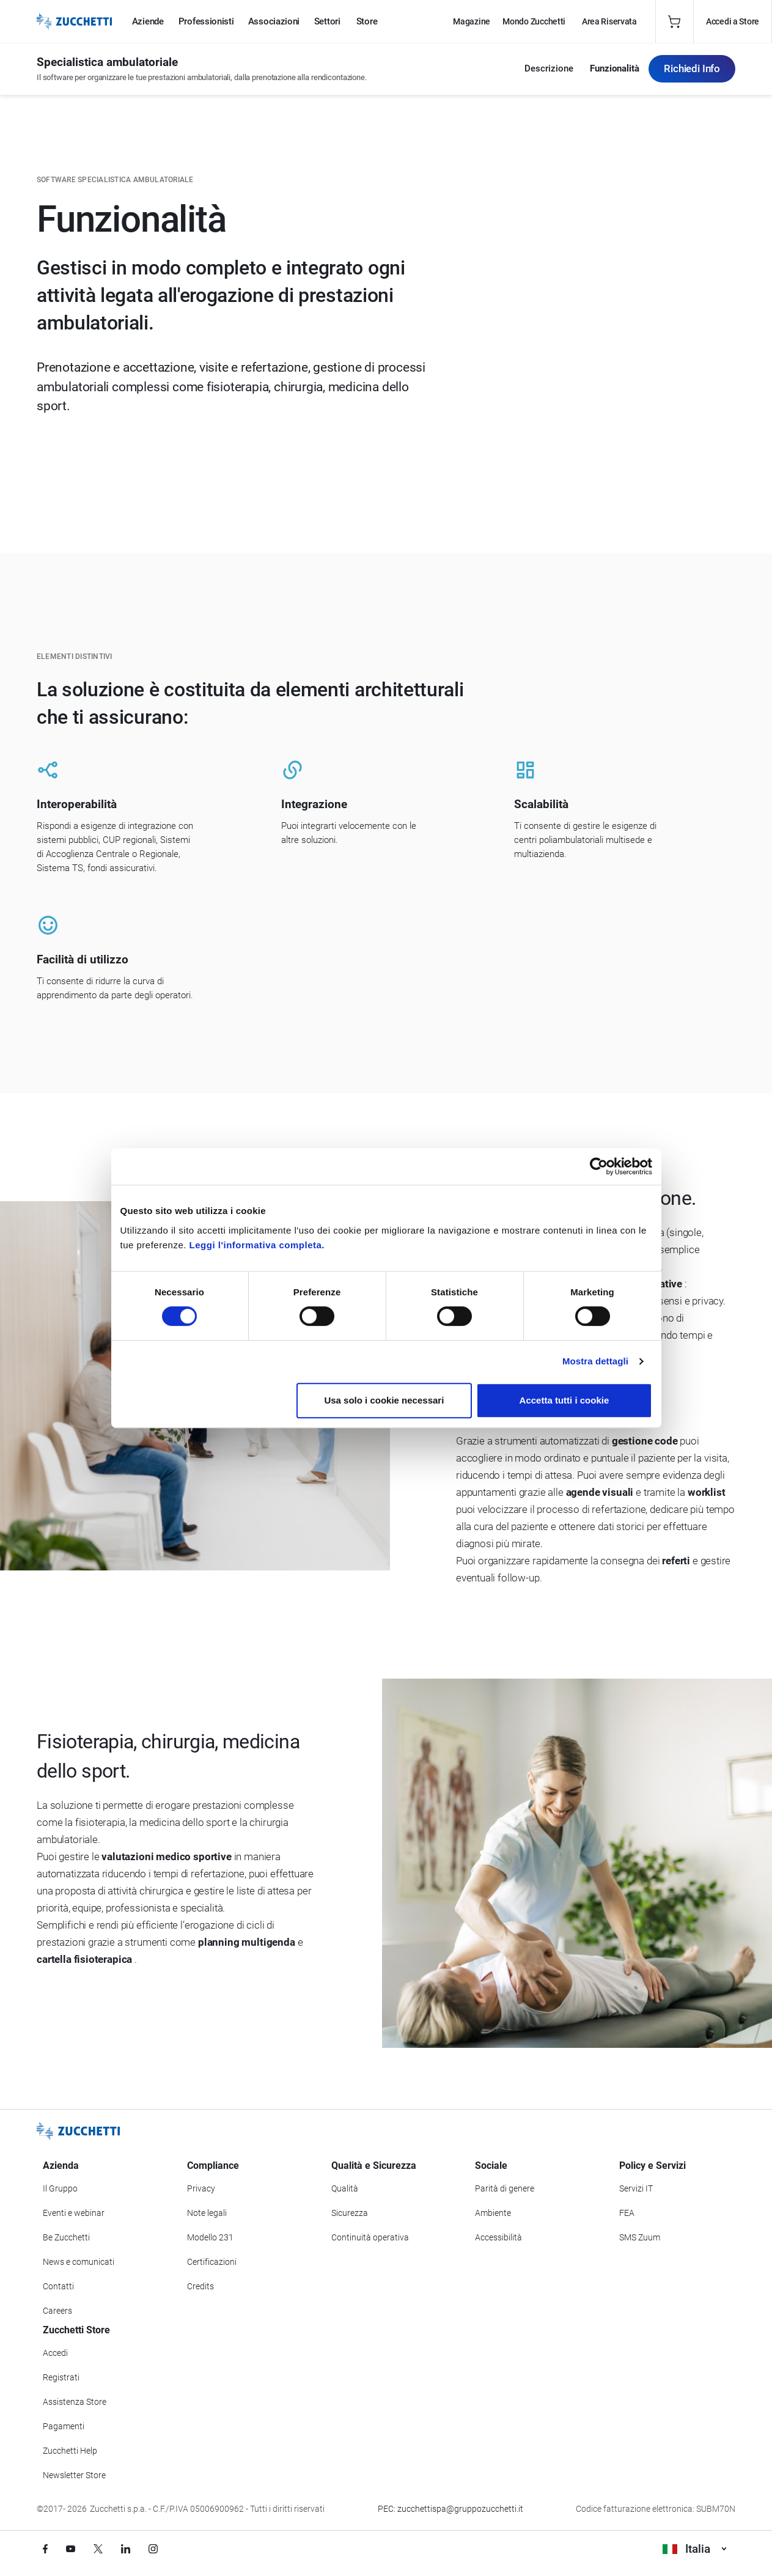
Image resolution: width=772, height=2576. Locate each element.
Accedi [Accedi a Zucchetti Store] (55, 2353)
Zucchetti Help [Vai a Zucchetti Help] (70, 2451)
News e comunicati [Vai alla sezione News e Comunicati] (78, 2262)
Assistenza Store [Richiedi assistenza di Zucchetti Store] (74, 2402)
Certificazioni (212, 2262)
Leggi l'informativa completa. (257, 1245)
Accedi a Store (732, 21)
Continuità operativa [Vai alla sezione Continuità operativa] (370, 2237)
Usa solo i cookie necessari (384, 1400)
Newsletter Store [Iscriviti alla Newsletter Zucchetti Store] (74, 2475)
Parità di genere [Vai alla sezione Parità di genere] (504, 2188)
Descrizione (548, 69)
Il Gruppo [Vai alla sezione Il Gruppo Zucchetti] (60, 2188)
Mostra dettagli (595, 1361)
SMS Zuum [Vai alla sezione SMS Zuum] (639, 2237)
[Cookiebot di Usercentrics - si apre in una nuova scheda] (598, 1166)
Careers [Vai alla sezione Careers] (57, 2311)
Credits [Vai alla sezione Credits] (200, 2286)
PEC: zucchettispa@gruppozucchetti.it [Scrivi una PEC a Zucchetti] (450, 2509)
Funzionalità (614, 69)
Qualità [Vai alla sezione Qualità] (344, 2188)
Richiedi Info (692, 68)
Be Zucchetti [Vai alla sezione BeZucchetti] (66, 2237)
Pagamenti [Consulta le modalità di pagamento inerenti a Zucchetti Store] (63, 2426)
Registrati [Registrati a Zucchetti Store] (61, 2377)
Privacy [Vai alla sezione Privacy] (201, 2188)
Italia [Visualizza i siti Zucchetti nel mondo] (694, 2549)
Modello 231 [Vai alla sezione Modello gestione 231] (210, 2237)
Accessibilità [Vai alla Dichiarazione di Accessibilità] (498, 2237)
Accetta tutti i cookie (564, 1400)
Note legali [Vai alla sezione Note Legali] (207, 2213)
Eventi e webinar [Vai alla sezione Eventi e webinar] (74, 2213)
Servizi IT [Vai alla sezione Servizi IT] (636, 2188)
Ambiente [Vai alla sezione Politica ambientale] (493, 2213)
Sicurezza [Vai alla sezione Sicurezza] (349, 2213)
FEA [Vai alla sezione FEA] (626, 2213)
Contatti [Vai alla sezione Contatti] (58, 2286)
